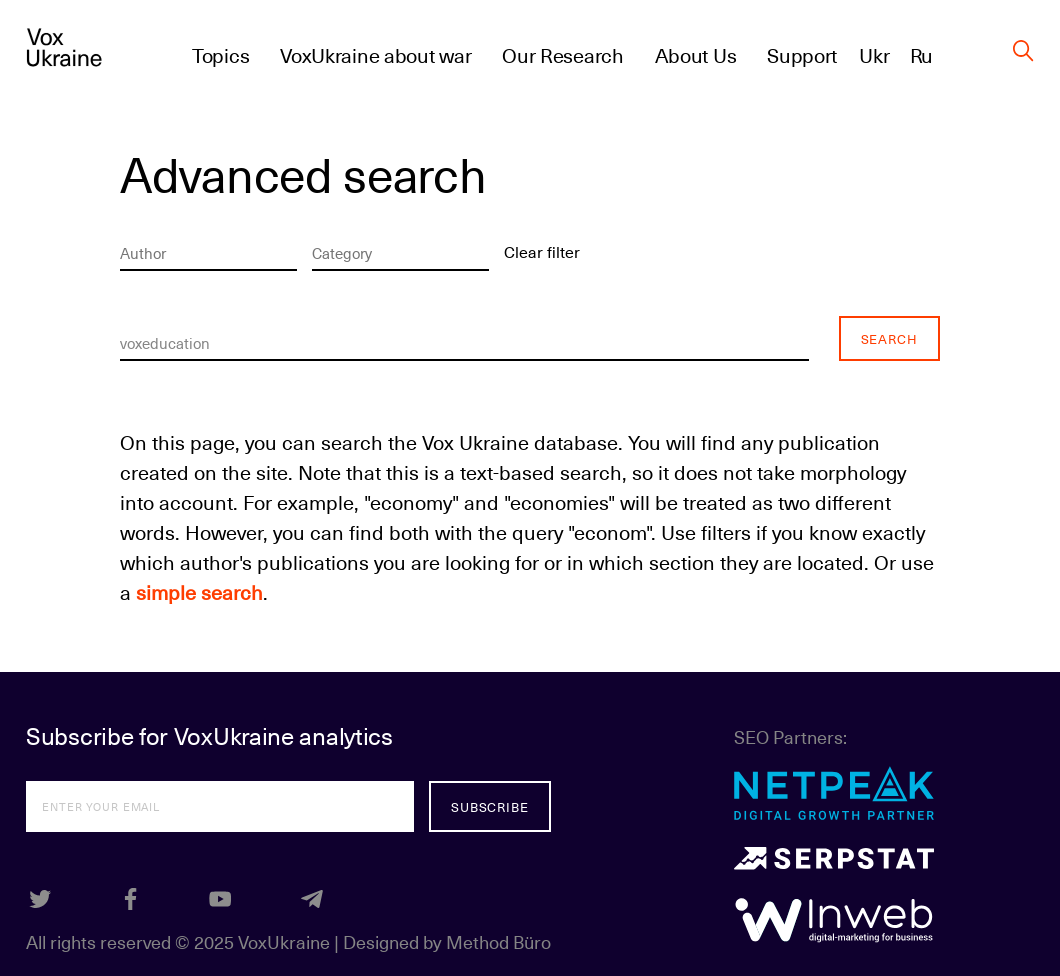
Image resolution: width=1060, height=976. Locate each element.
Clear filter (542, 251)
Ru (921, 55)
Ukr (874, 55)
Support (802, 55)
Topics (220, 55)
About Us (696, 55)
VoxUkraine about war (375, 55)
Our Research (562, 55)
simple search (199, 592)
